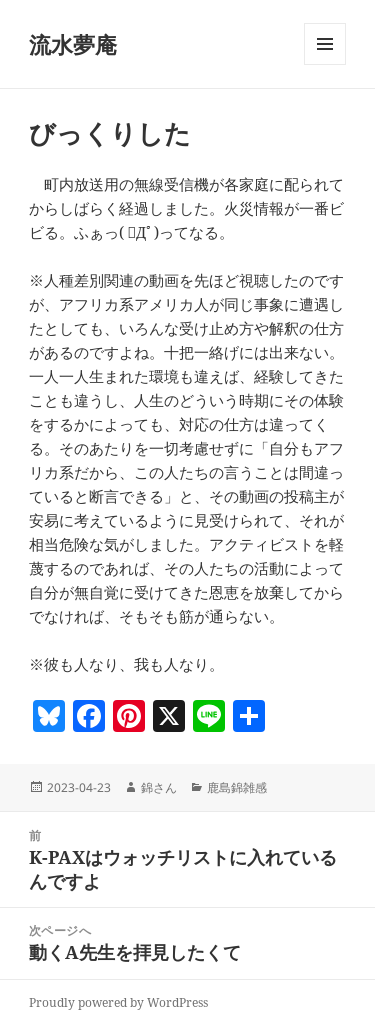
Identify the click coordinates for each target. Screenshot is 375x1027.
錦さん (159, 787)
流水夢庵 (73, 44)
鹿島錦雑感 (237, 787)
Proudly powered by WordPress (118, 1002)
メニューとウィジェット (325, 64)
